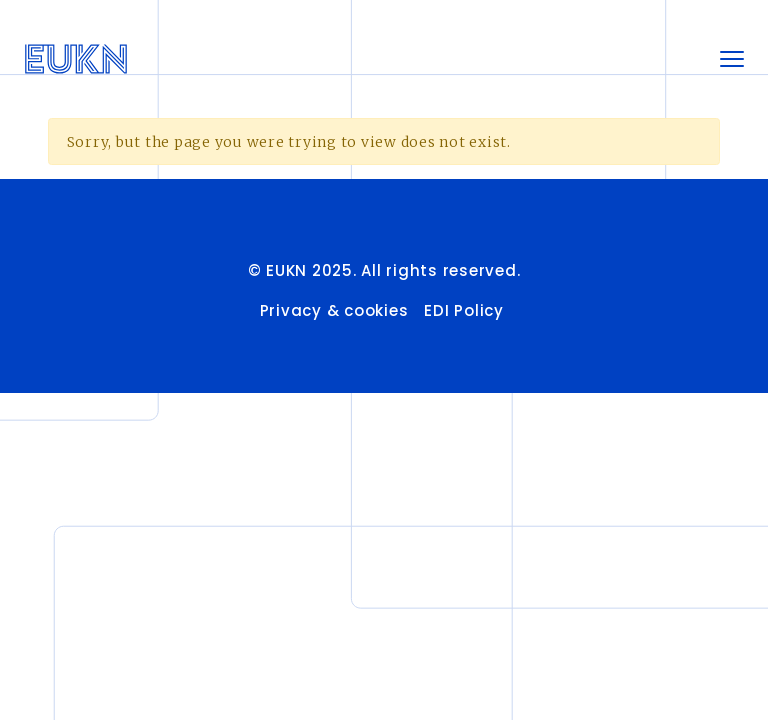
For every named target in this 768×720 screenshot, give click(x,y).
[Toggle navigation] (732, 59)
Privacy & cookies (334, 310)
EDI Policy (466, 310)
